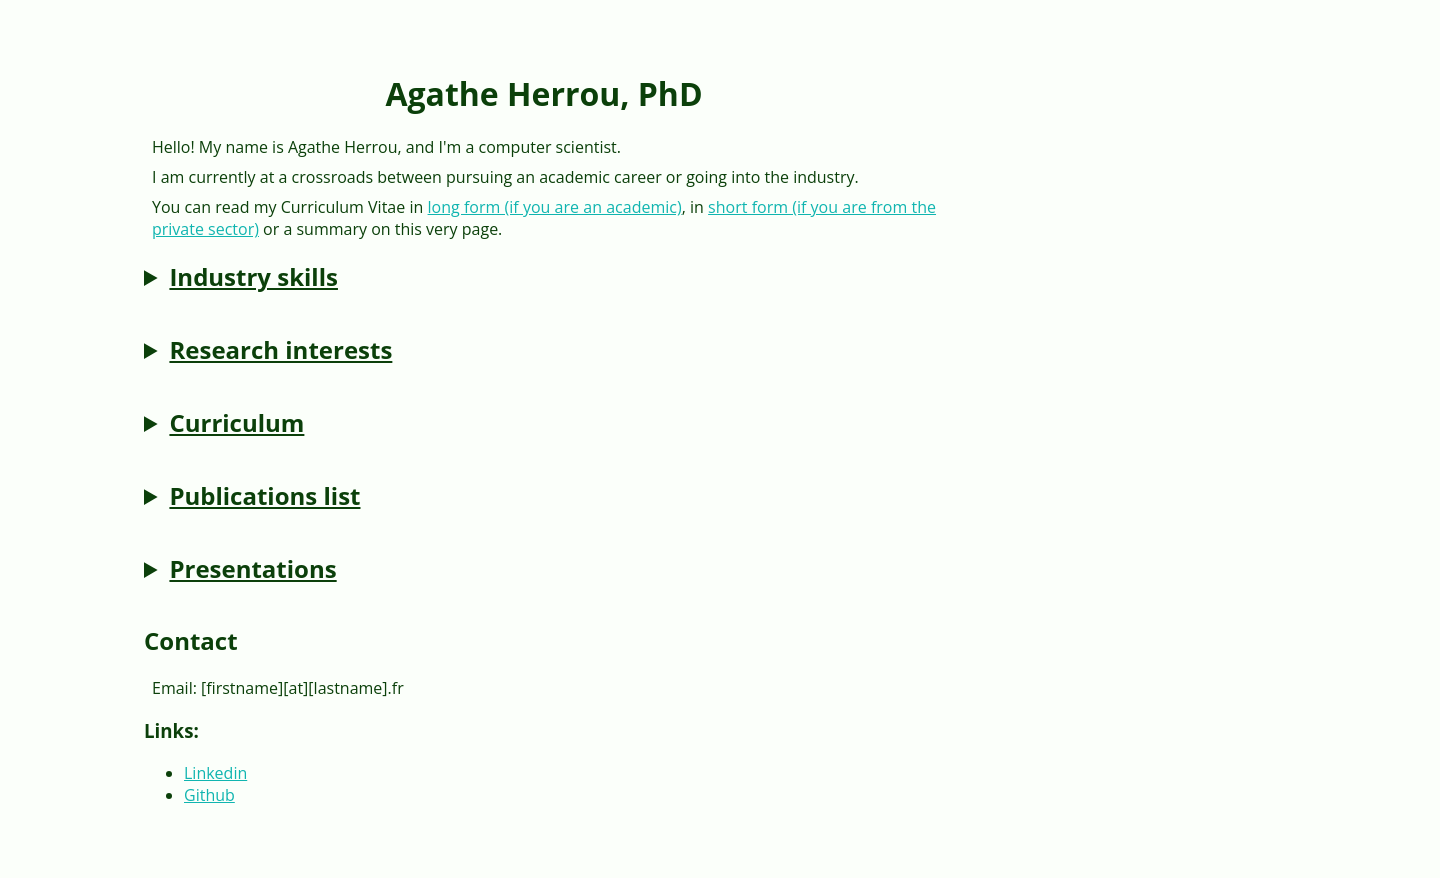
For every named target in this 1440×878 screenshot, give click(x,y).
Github (209, 795)
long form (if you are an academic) (555, 207)
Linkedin (215, 773)
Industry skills (253, 276)
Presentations (252, 568)
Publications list (264, 495)
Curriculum (236, 422)
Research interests (280, 349)
